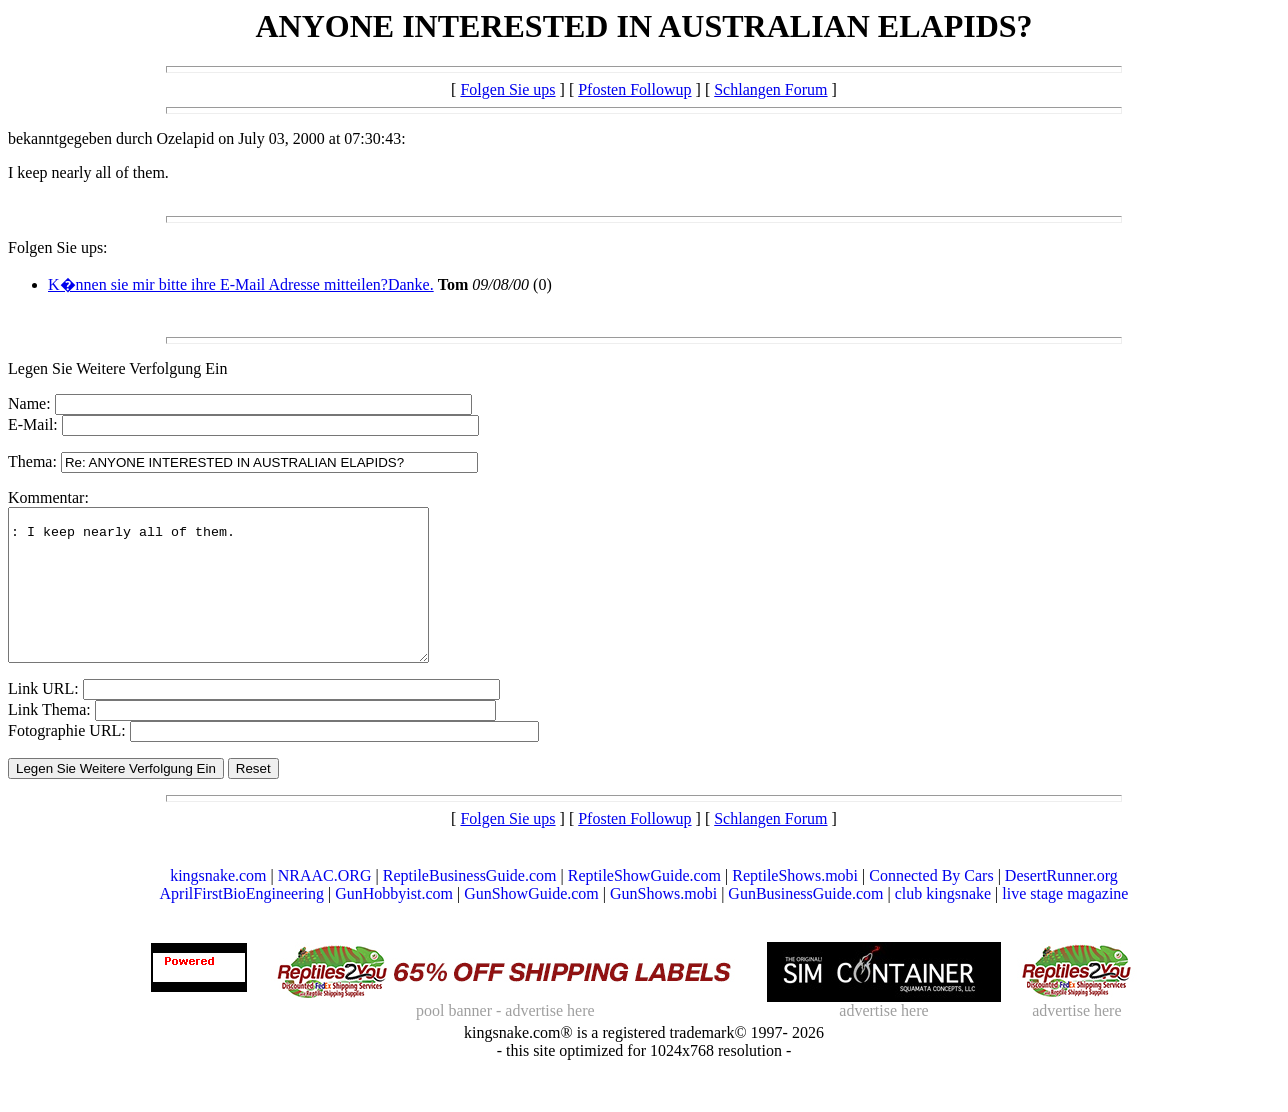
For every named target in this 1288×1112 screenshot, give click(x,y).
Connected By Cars (931, 905)
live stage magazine (1065, 923)
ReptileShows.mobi (795, 905)
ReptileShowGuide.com (644, 905)
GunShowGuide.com (531, 923)
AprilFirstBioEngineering (242, 923)
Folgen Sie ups (507, 89)
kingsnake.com (218, 905)
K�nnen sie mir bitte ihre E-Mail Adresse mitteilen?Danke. (241, 284)
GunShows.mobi (663, 923)
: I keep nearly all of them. (243, 600)
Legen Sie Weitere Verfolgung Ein (117, 368)
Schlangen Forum (770, 89)
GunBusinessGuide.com (805, 923)
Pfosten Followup (634, 89)
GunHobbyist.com (394, 923)
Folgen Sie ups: (58, 247)
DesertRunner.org (1061, 905)
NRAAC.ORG (325, 905)
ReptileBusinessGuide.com (470, 905)
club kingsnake (943, 923)
